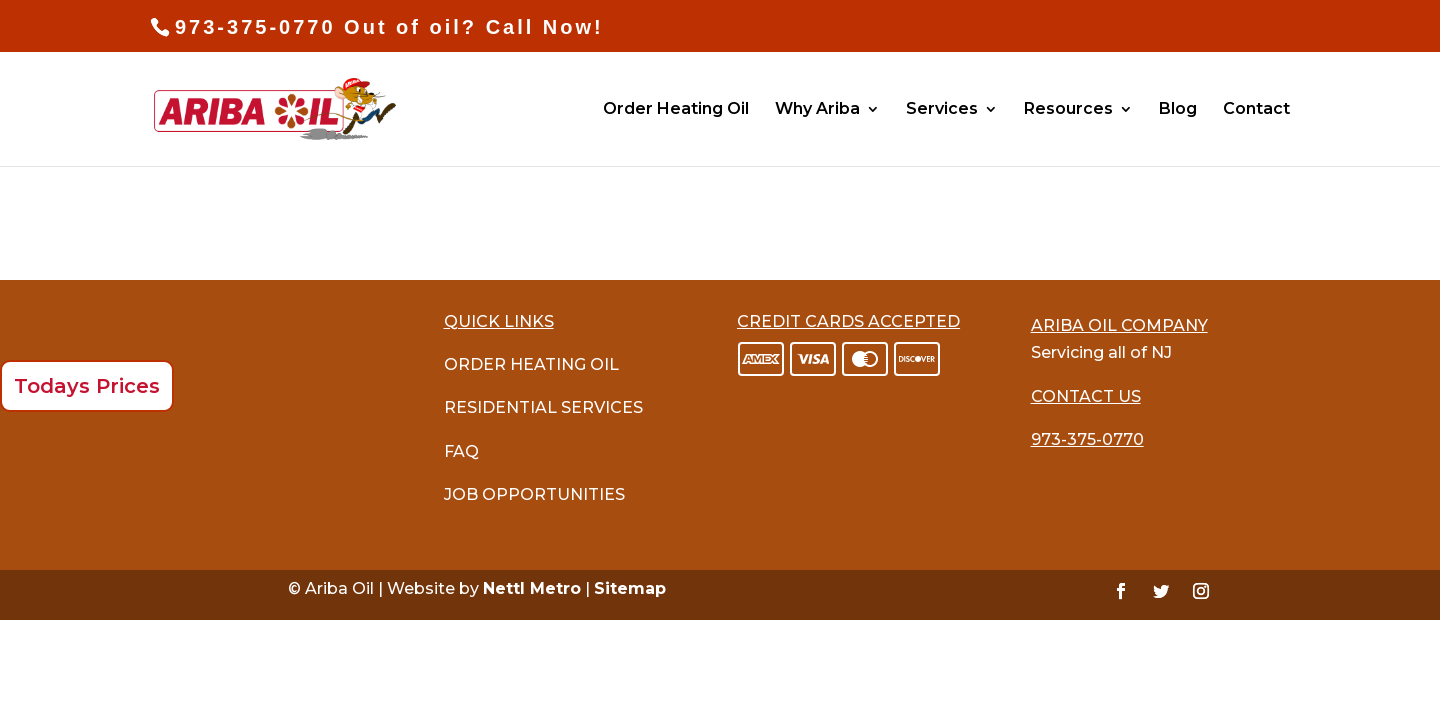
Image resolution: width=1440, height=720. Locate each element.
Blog (1178, 110)
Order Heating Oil (676, 110)
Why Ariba (817, 110)
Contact (1256, 110)
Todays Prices (87, 386)
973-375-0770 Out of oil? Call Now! (389, 27)
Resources (1068, 110)
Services (942, 110)
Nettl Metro (532, 588)
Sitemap (630, 588)
